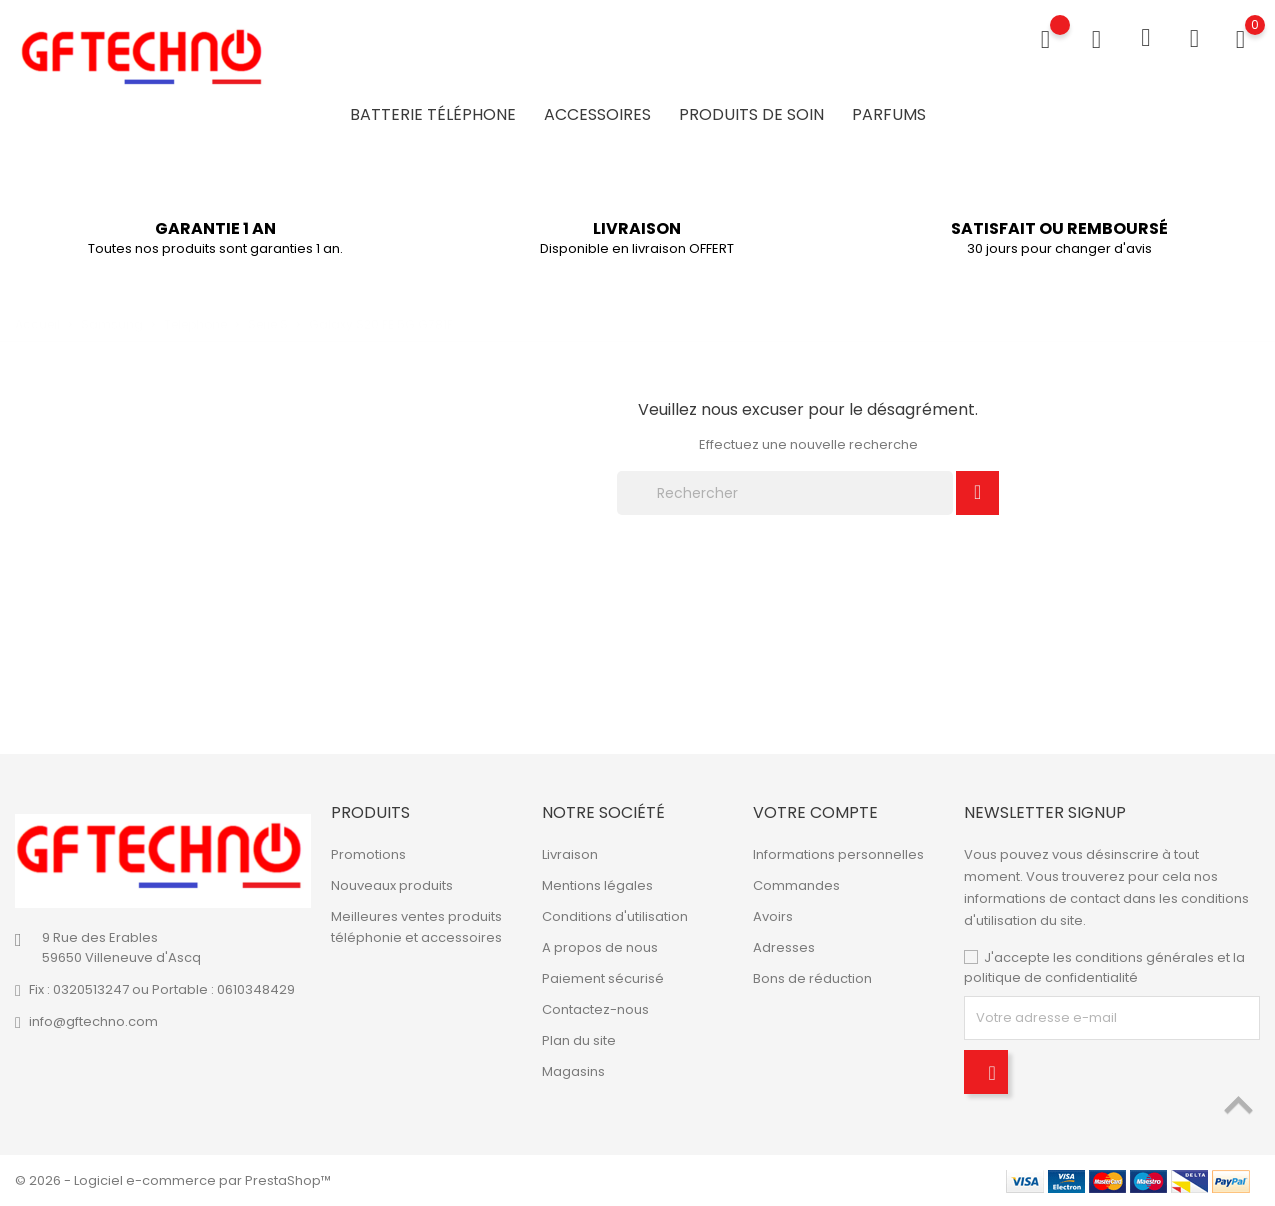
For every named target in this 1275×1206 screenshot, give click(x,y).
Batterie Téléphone (433, 114)
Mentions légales (597, 885)
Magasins (573, 1071)
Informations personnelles (838, 854)
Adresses (784, 947)
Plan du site (579, 1040)
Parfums (889, 114)
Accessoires (597, 114)
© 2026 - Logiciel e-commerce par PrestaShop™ (173, 1180)
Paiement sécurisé (603, 978)
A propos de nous (600, 947)
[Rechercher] (785, 493)
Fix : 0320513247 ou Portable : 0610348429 (162, 989)
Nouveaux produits (392, 885)
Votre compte (815, 812)
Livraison (570, 854)
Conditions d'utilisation (615, 916)
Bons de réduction (812, 978)
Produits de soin (751, 114)
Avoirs (773, 916)
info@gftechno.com (93, 1021)
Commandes (796, 885)
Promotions (368, 854)
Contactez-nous (595, 1009)
